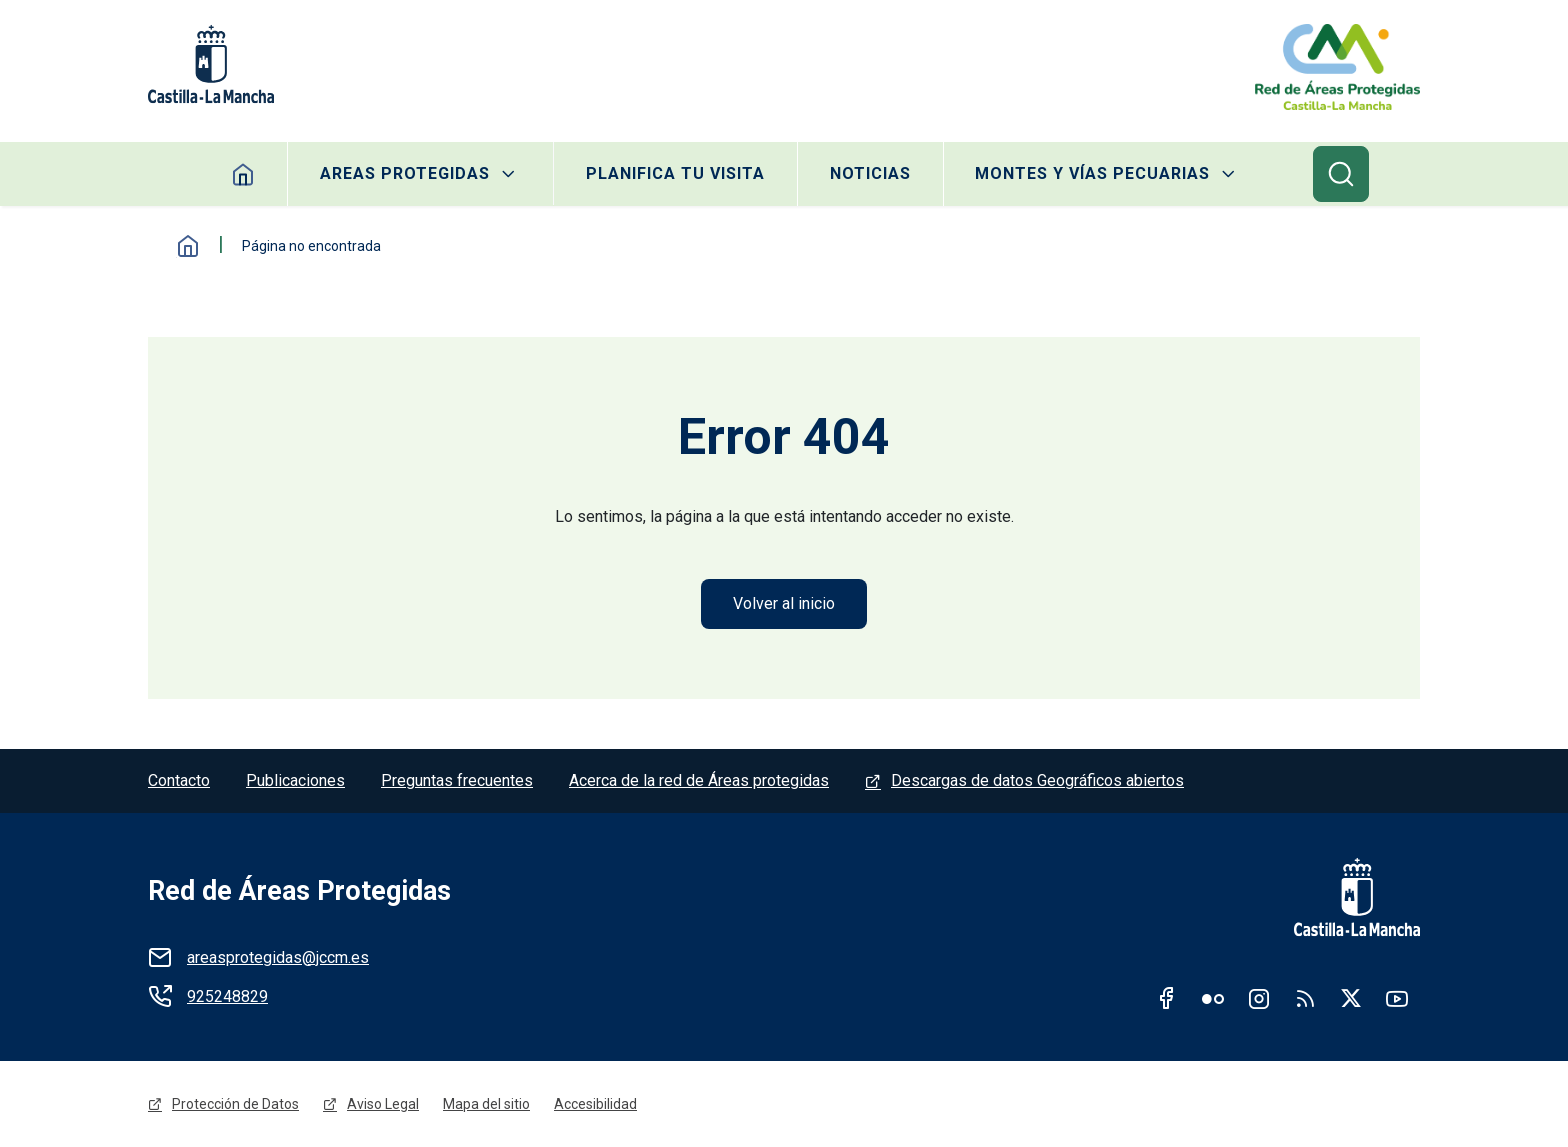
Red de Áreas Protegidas (299, 891)
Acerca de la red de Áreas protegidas (699, 780)
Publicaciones (295, 780)
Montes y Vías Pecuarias (1093, 173)
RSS (1305, 998)
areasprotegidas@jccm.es (278, 957)
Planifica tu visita (675, 173)
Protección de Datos (235, 1104)
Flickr (1213, 998)
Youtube (1397, 998)
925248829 (227, 996)
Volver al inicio (784, 603)
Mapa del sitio (486, 1104)
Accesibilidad (595, 1104)
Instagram (1259, 998)
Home (242, 174)
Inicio (188, 246)
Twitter (1351, 998)
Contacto (179, 780)
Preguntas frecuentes (457, 780)
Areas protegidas (404, 173)
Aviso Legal (383, 1104)
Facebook (1167, 998)
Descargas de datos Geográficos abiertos (1037, 780)
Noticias (870, 173)
